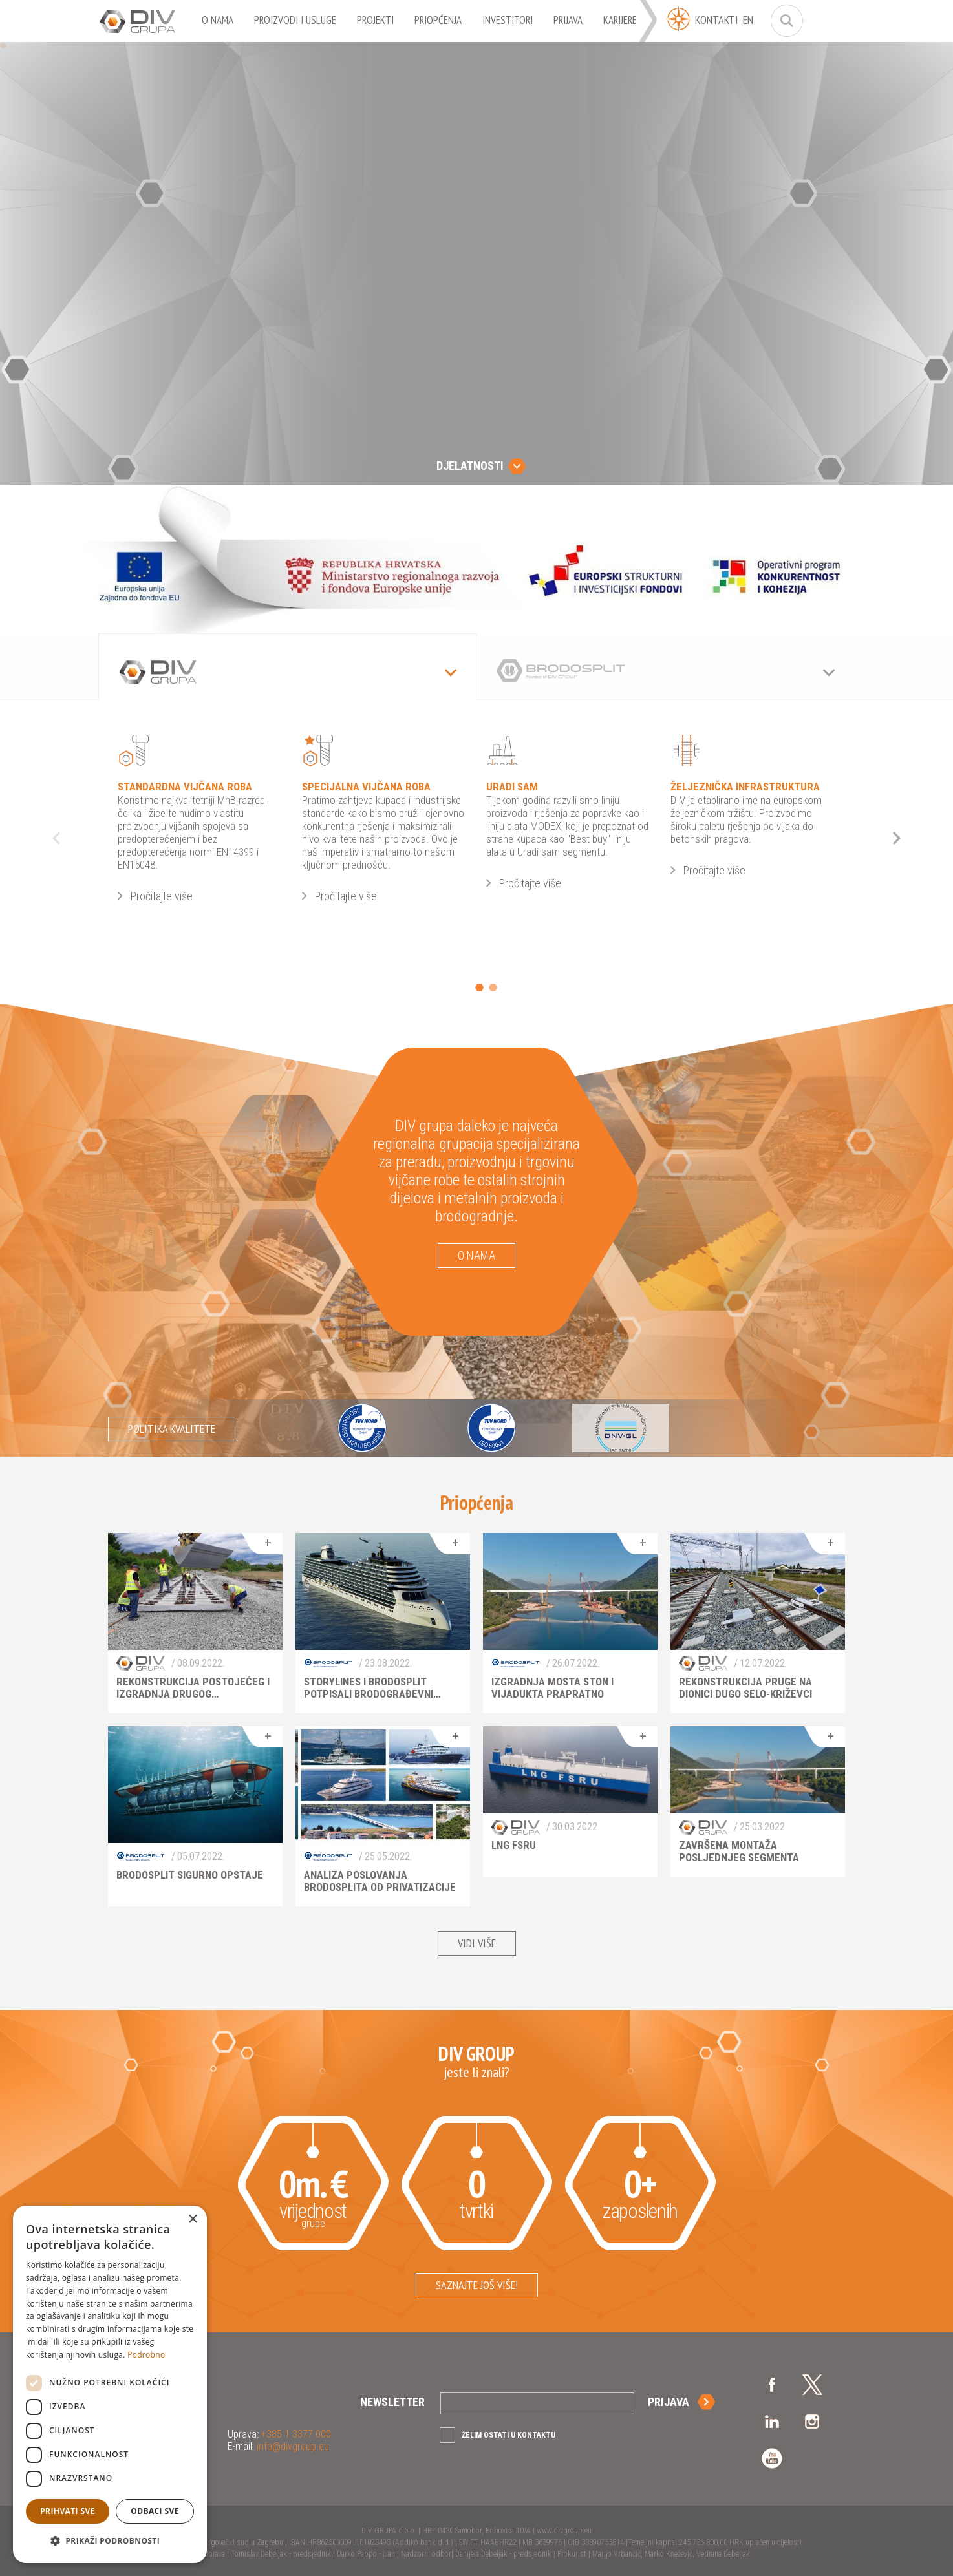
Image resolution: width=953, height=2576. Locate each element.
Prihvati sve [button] (67, 2511)
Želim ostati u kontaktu (508, 2435)
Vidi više (477, 1943)
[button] (110, 2541)
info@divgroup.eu (291, 2446)
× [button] (192, 2219)
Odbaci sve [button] (155, 2511)
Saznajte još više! (477, 2284)
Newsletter (392, 2402)
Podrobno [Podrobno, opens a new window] (146, 2354)
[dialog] (110, 2384)
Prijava (668, 2402)
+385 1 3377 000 (295, 2434)
